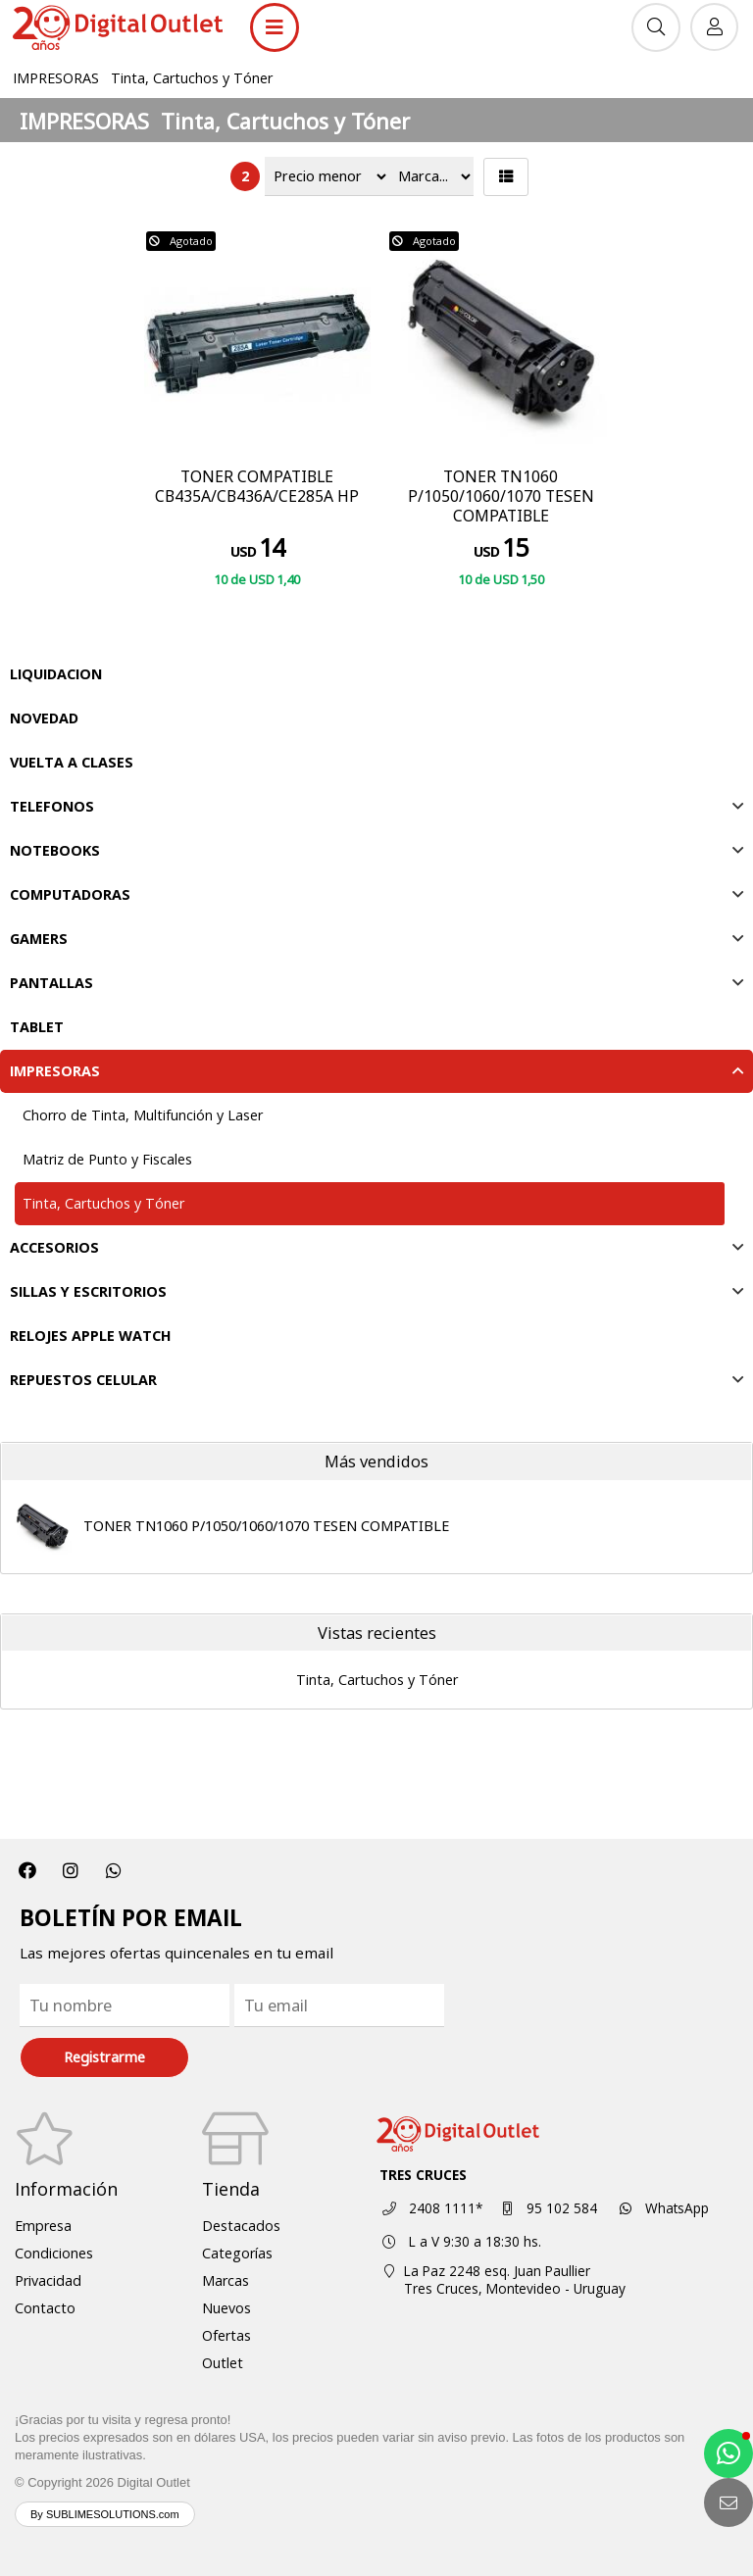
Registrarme (104, 2057)
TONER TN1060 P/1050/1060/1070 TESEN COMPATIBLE (266, 1525)
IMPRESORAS (56, 78)
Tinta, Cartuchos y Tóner (192, 78)
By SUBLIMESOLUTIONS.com (104, 2514)
